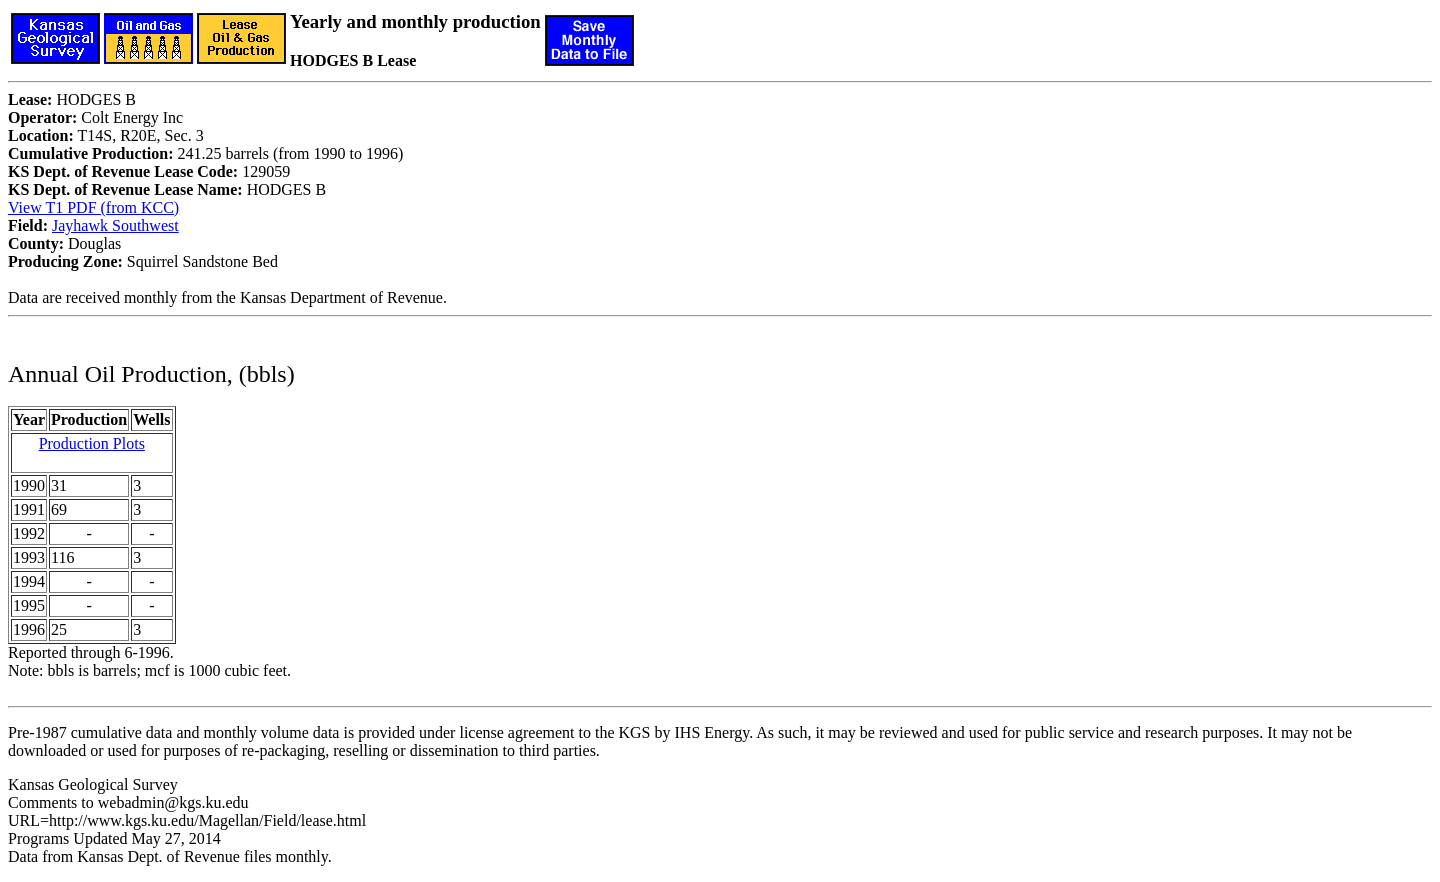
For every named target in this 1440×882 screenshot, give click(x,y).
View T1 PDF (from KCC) (93, 207)
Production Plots (92, 443)
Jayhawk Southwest (115, 225)
